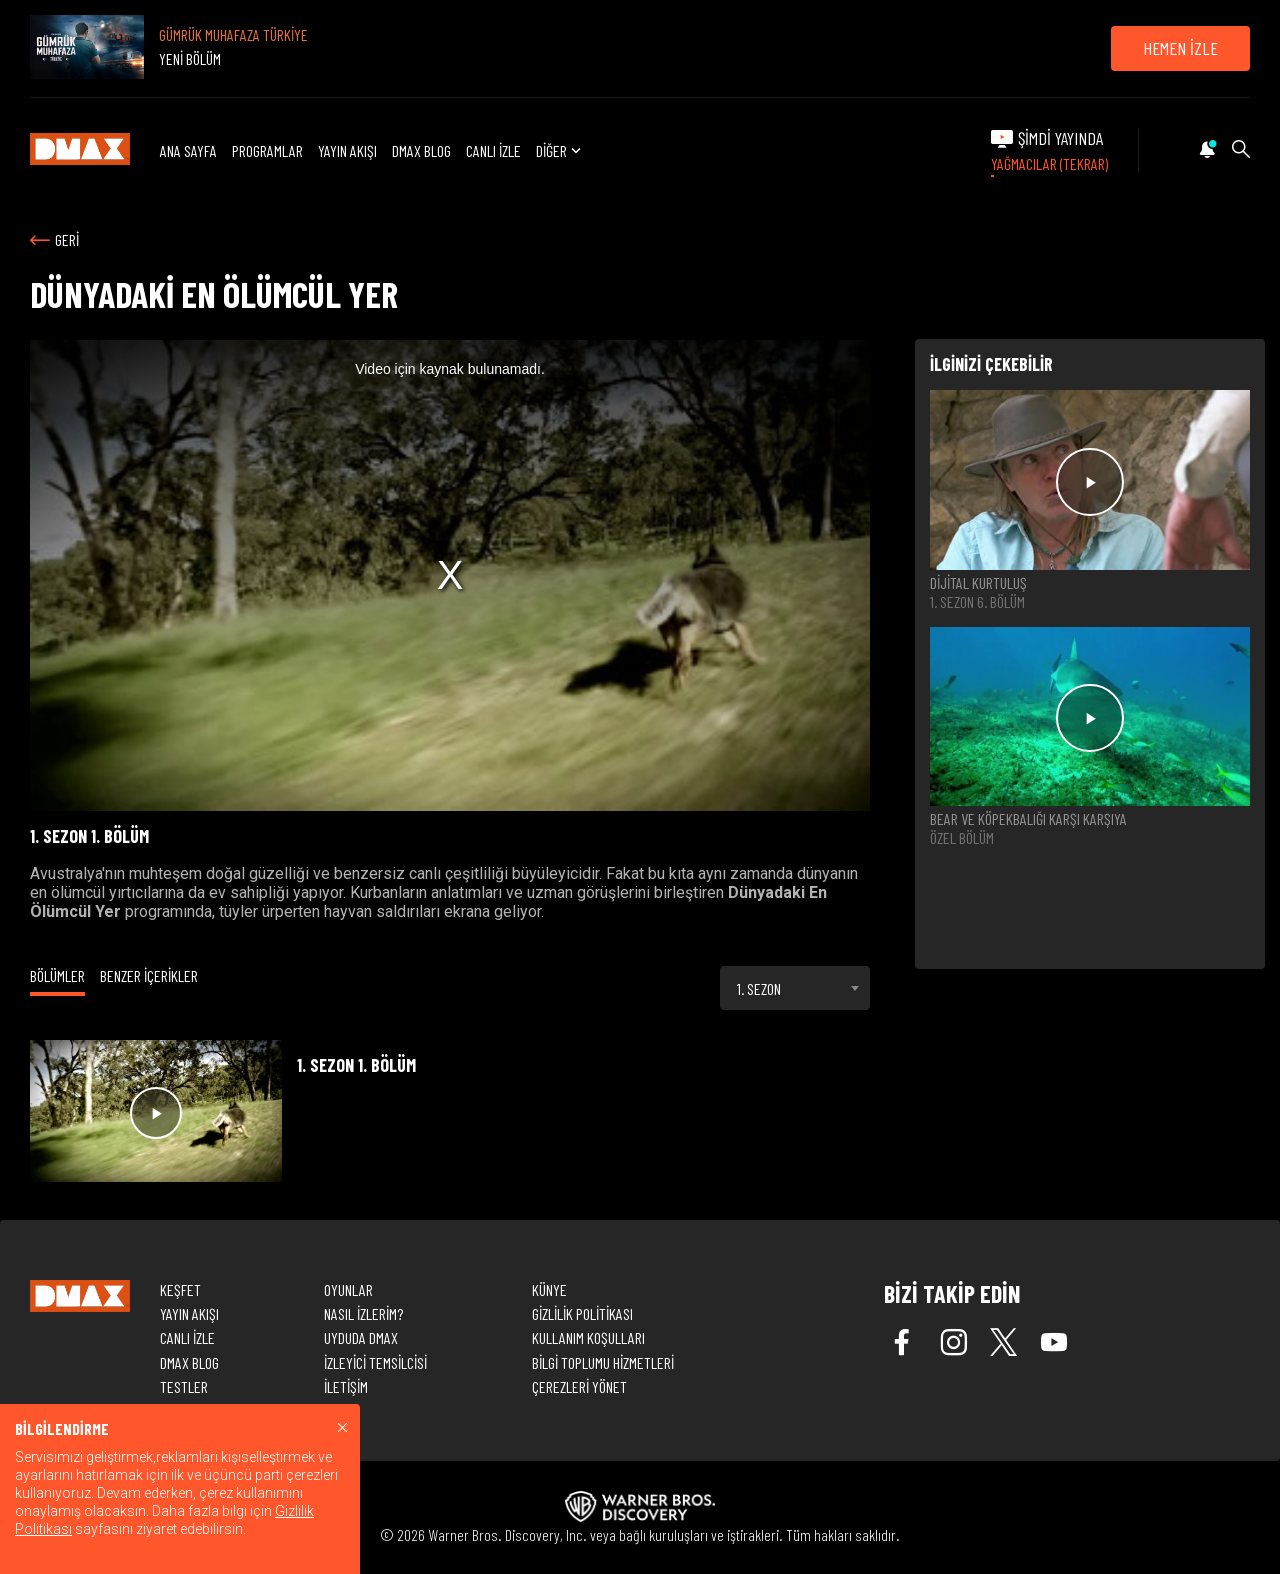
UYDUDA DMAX (361, 1337)
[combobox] (795, 988)
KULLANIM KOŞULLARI (588, 1337)
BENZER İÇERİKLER (149, 975)
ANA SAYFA (188, 150)
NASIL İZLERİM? (363, 1313)
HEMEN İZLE (1180, 48)
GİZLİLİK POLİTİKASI (582, 1313)
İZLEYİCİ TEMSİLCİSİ (375, 1362)
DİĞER (560, 150)
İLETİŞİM (346, 1386)
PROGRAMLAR (267, 150)
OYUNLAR (348, 1289)
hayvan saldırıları (382, 911)
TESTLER (184, 1386)
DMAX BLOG (421, 150)
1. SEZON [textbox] (759, 988)
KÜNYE (549, 1289)
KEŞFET (180, 1289)
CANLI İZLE (493, 150)
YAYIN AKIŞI (347, 150)
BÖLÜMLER (57, 975)
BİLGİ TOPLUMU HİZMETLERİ (603, 1362)
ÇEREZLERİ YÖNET (579, 1386)
